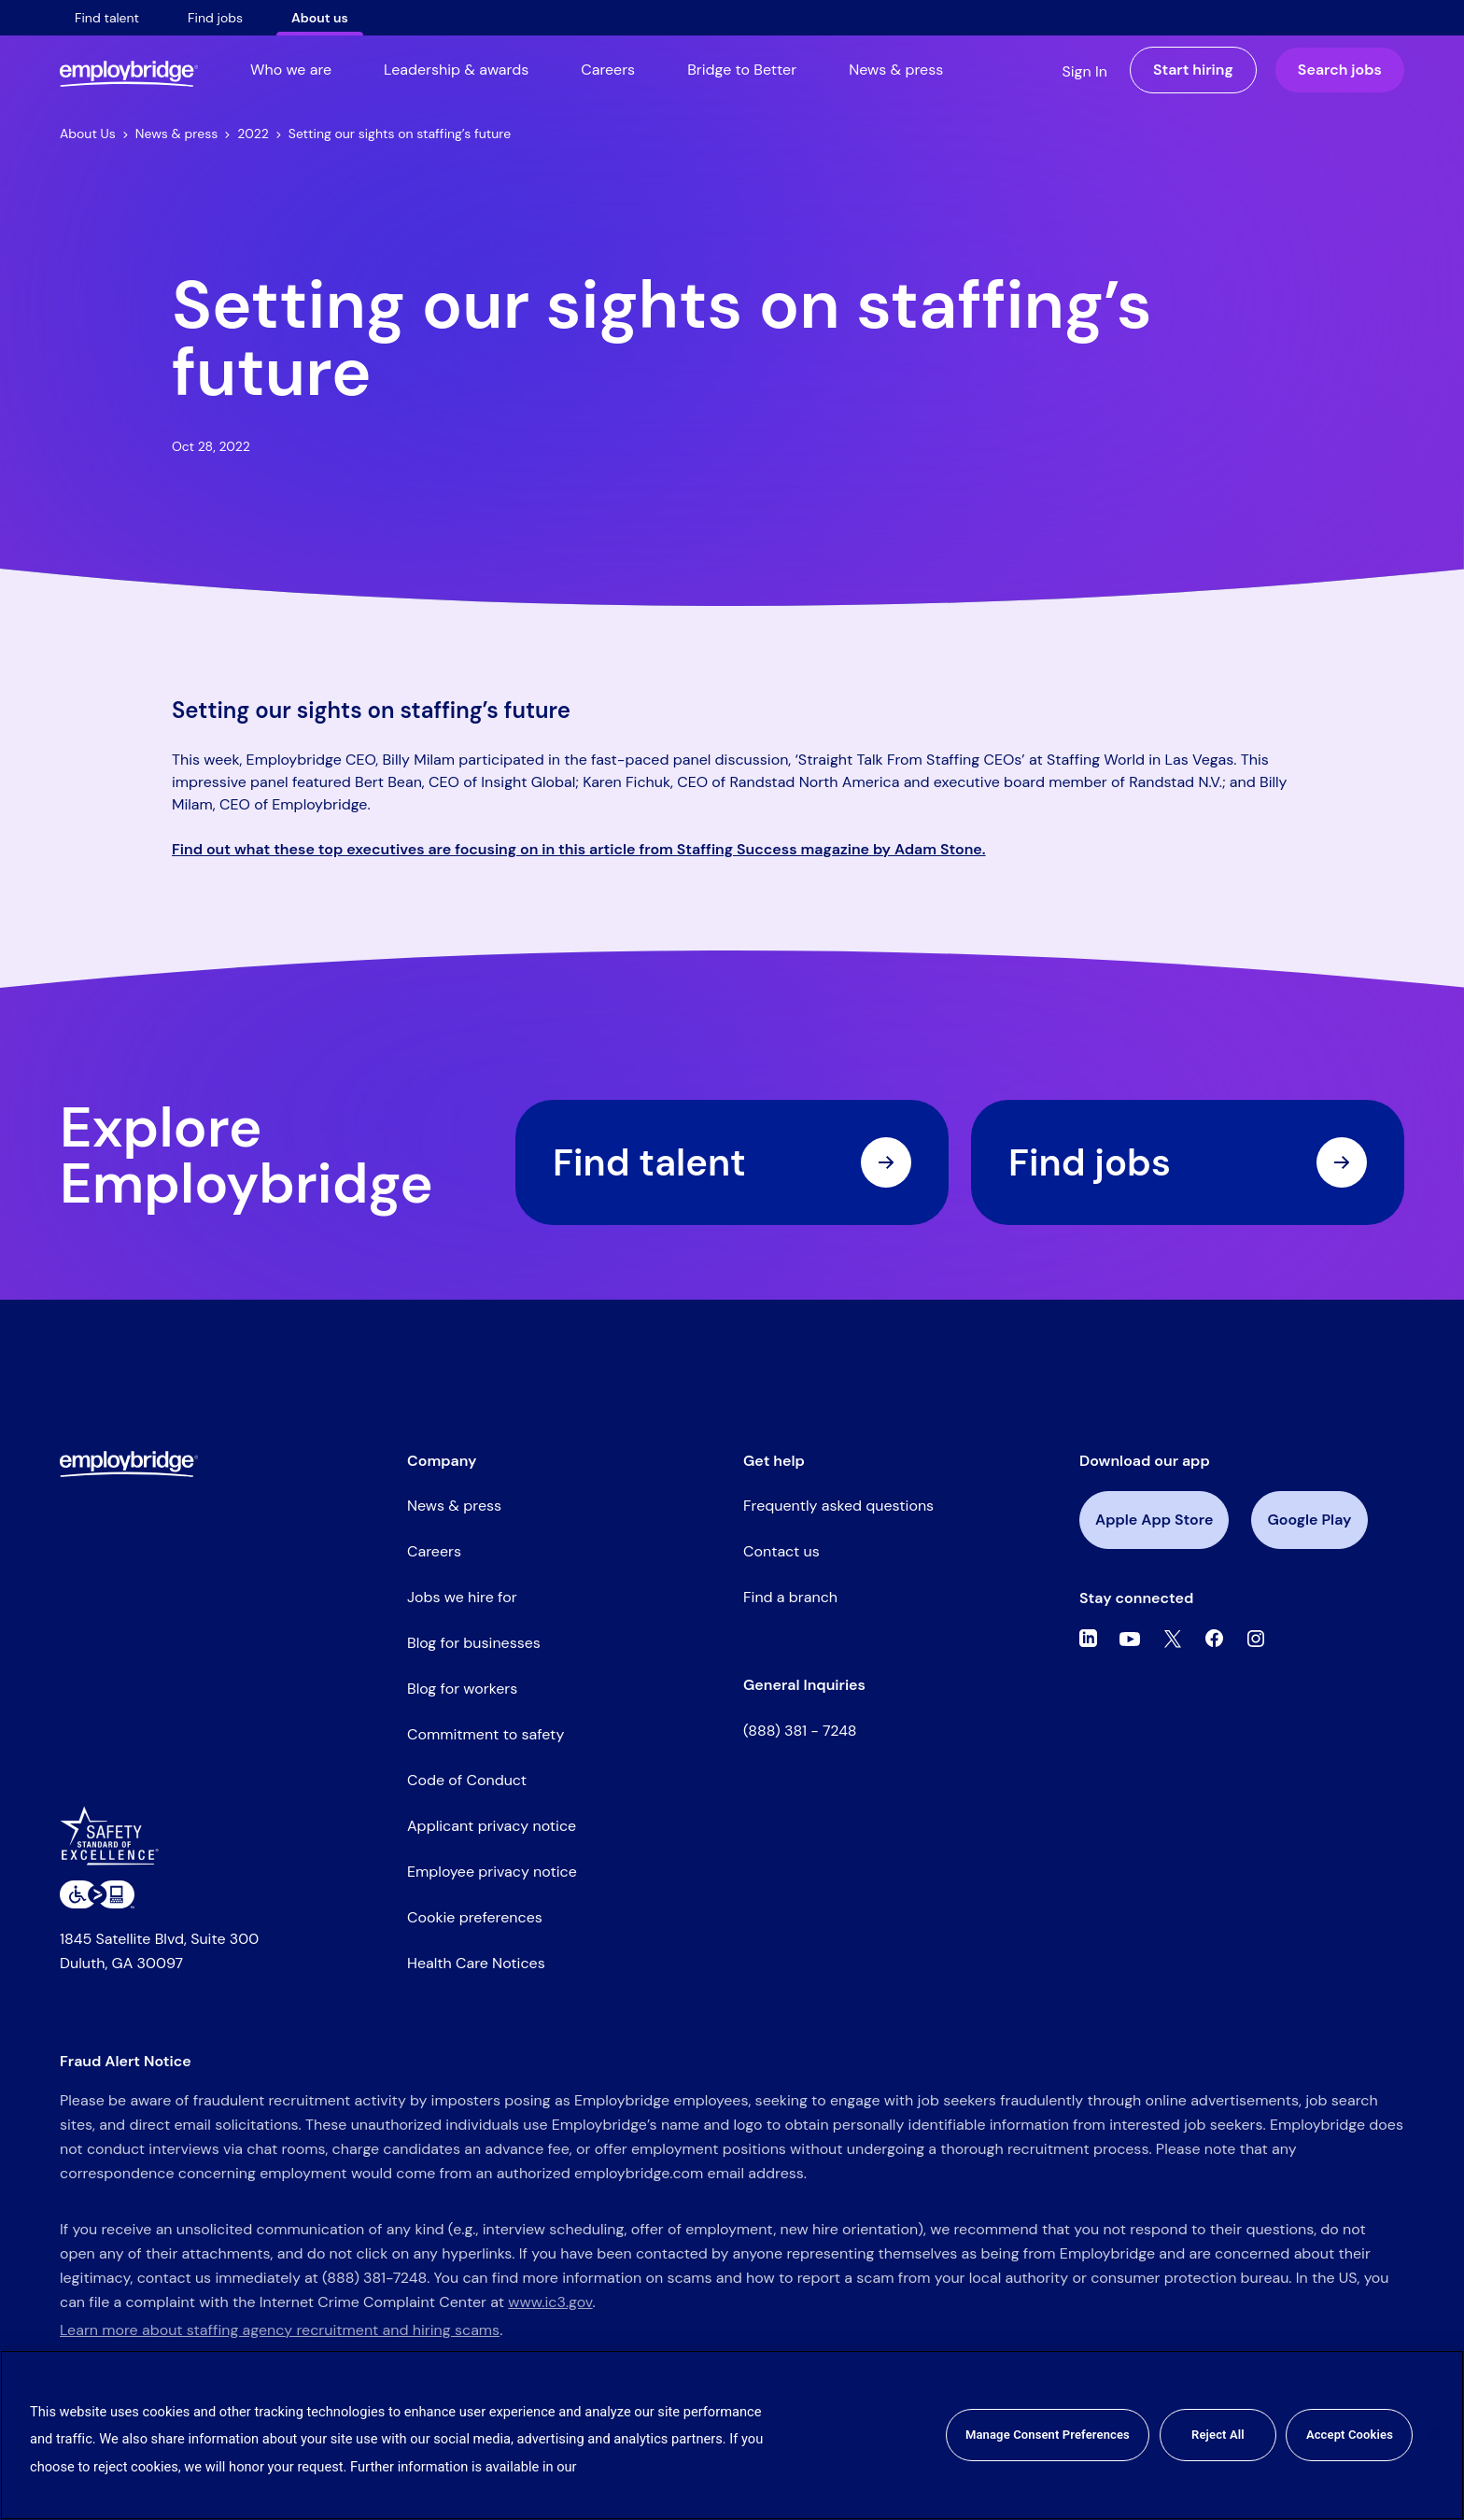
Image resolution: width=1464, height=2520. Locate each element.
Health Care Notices (476, 1963)
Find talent (107, 17)
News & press (896, 69)
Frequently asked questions (838, 1505)
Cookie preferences (474, 1917)
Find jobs (215, 17)
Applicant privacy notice (491, 1826)
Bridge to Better (741, 69)
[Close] (1434, 2435)
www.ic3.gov (550, 2302)
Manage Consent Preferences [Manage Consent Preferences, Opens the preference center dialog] (1047, 2435)
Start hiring (1193, 69)
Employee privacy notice (492, 1871)
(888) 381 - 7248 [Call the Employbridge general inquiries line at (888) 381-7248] (800, 1730)
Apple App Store (1154, 1519)
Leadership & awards (456, 69)
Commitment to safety (485, 1734)
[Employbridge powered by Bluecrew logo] (129, 1463)
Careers (608, 69)
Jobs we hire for (462, 1597)
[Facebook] (1214, 1638)
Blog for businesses (474, 1643)
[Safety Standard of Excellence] (116, 1842)
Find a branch (790, 1597)
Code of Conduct (467, 1780)
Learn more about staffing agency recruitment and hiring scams (280, 2330)
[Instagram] (1255, 1638)
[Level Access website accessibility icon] (97, 1893)
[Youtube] (1129, 1638)
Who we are (290, 69)
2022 (259, 133)
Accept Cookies (1349, 2435)
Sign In (1084, 71)
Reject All (1218, 2435)
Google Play (1309, 1519)
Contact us (781, 1551)
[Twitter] (1172, 1638)
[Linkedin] (1088, 1638)
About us (319, 17)
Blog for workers (462, 1688)
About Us (94, 133)
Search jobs (1340, 69)
